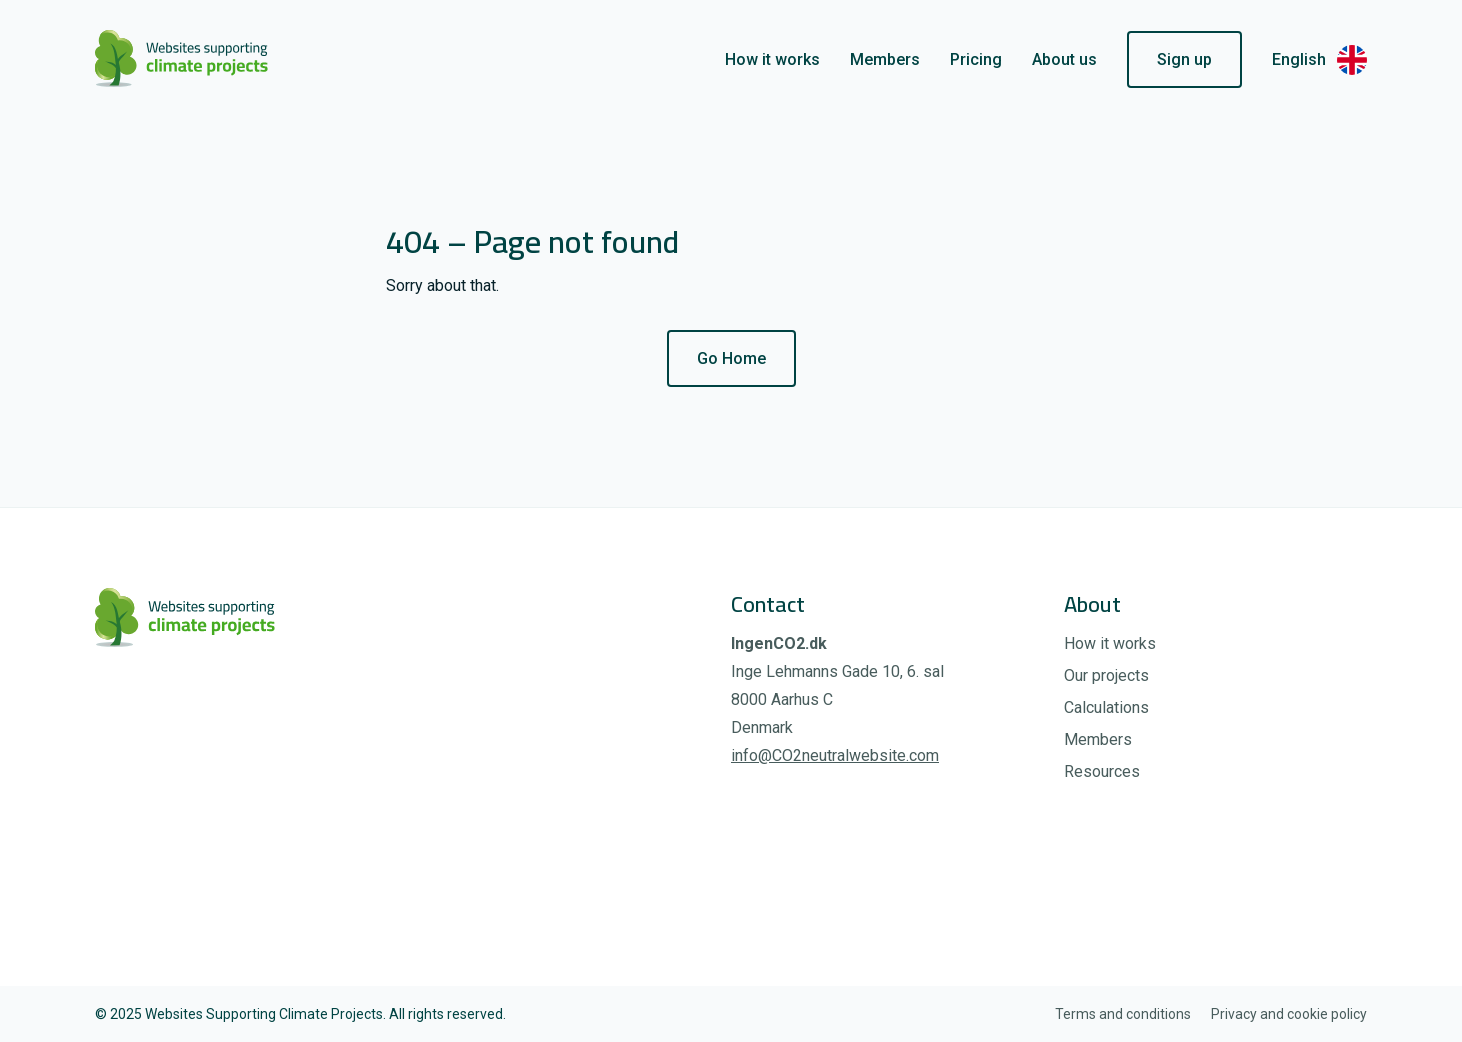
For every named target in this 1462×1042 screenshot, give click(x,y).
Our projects (1106, 675)
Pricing (976, 59)
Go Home (731, 358)
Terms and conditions (1123, 1014)
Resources (1102, 771)
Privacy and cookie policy (1289, 1014)
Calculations (1106, 707)
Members (885, 59)
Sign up (1184, 59)
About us (1064, 59)
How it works (772, 59)
